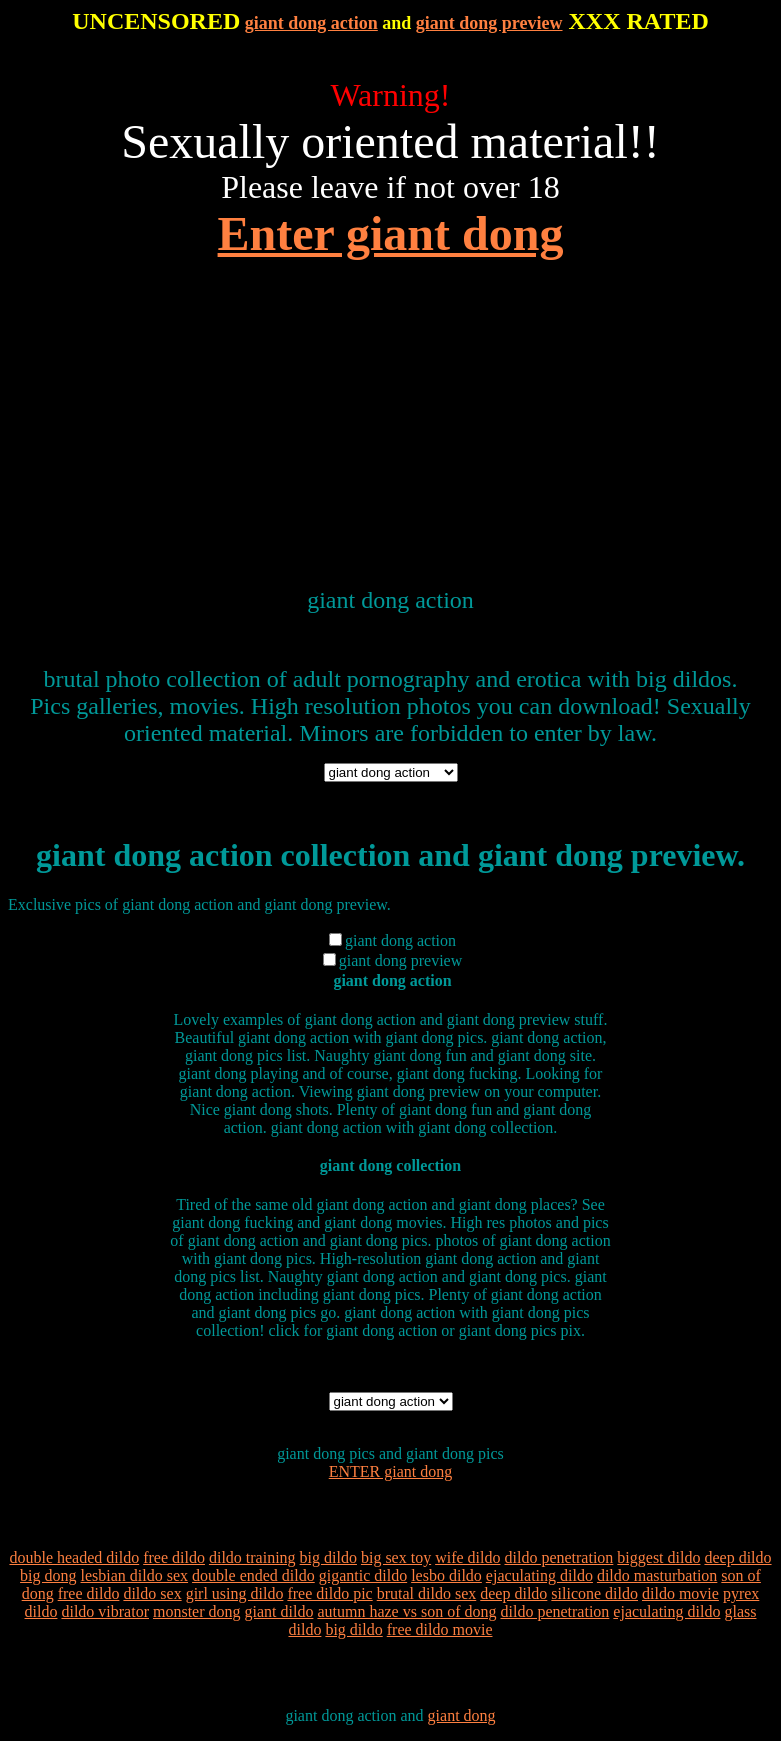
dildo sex (152, 1593)
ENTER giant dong (391, 1471)
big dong (48, 1575)
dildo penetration (558, 1557)
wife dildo (467, 1557)
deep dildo (737, 1557)
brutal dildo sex (427, 1593)
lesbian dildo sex (135, 1575)
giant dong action (311, 23)
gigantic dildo (363, 1575)
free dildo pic (329, 1593)
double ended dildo (253, 1575)
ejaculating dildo (539, 1575)
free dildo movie (440, 1629)
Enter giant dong (391, 233)
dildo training (252, 1557)
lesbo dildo (446, 1575)
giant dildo (279, 1611)
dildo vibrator (105, 1611)
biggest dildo (658, 1557)
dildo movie (680, 1593)
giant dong (462, 1715)
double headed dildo (74, 1557)
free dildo (174, 1557)
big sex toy (396, 1557)
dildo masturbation (657, 1575)
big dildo (328, 1557)
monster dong (197, 1611)
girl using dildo (235, 1593)
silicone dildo (594, 1593)
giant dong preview (489, 23)
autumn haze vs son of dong (406, 1611)
